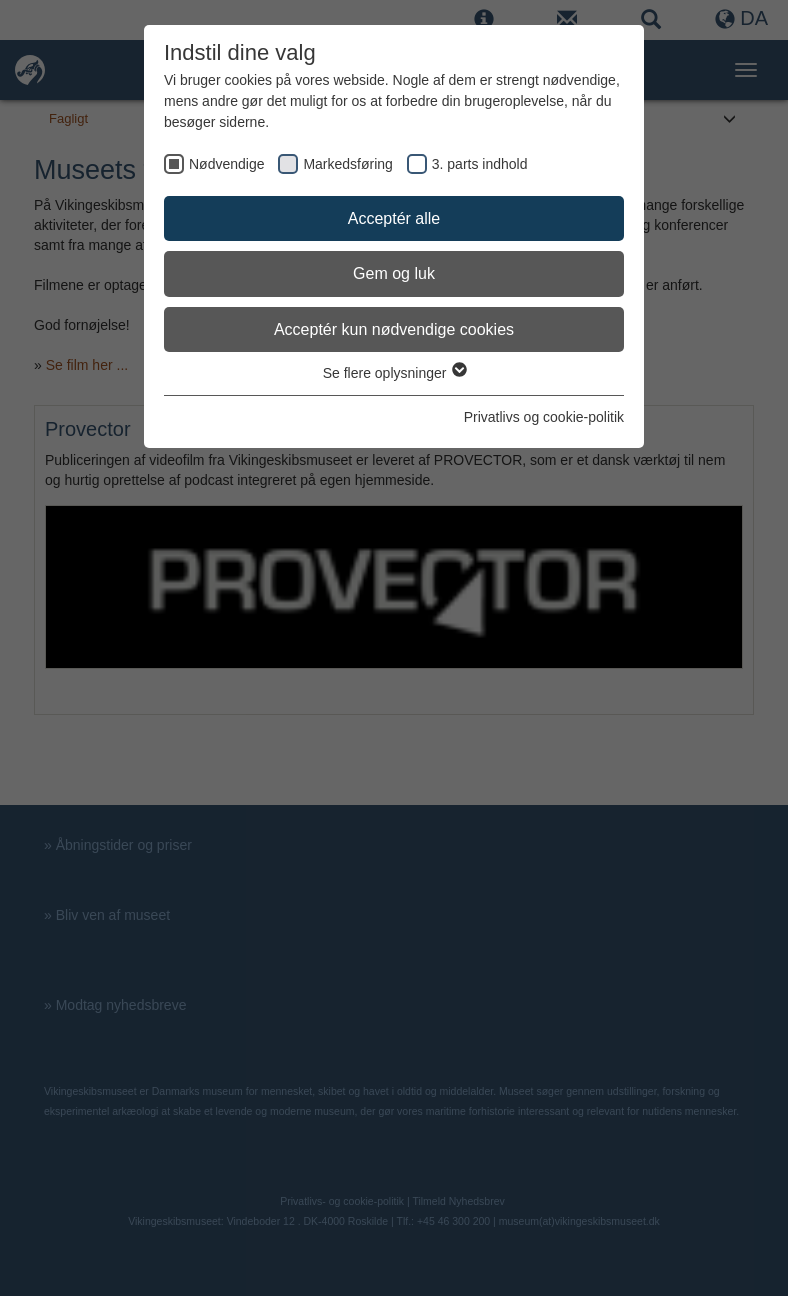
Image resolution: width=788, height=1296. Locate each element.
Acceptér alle (394, 218)
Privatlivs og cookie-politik (544, 417)
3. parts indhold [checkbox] (480, 164)
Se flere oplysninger (394, 373)
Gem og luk (394, 273)
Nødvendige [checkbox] (227, 164)
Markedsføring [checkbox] (347, 164)
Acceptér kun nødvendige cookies (394, 329)
